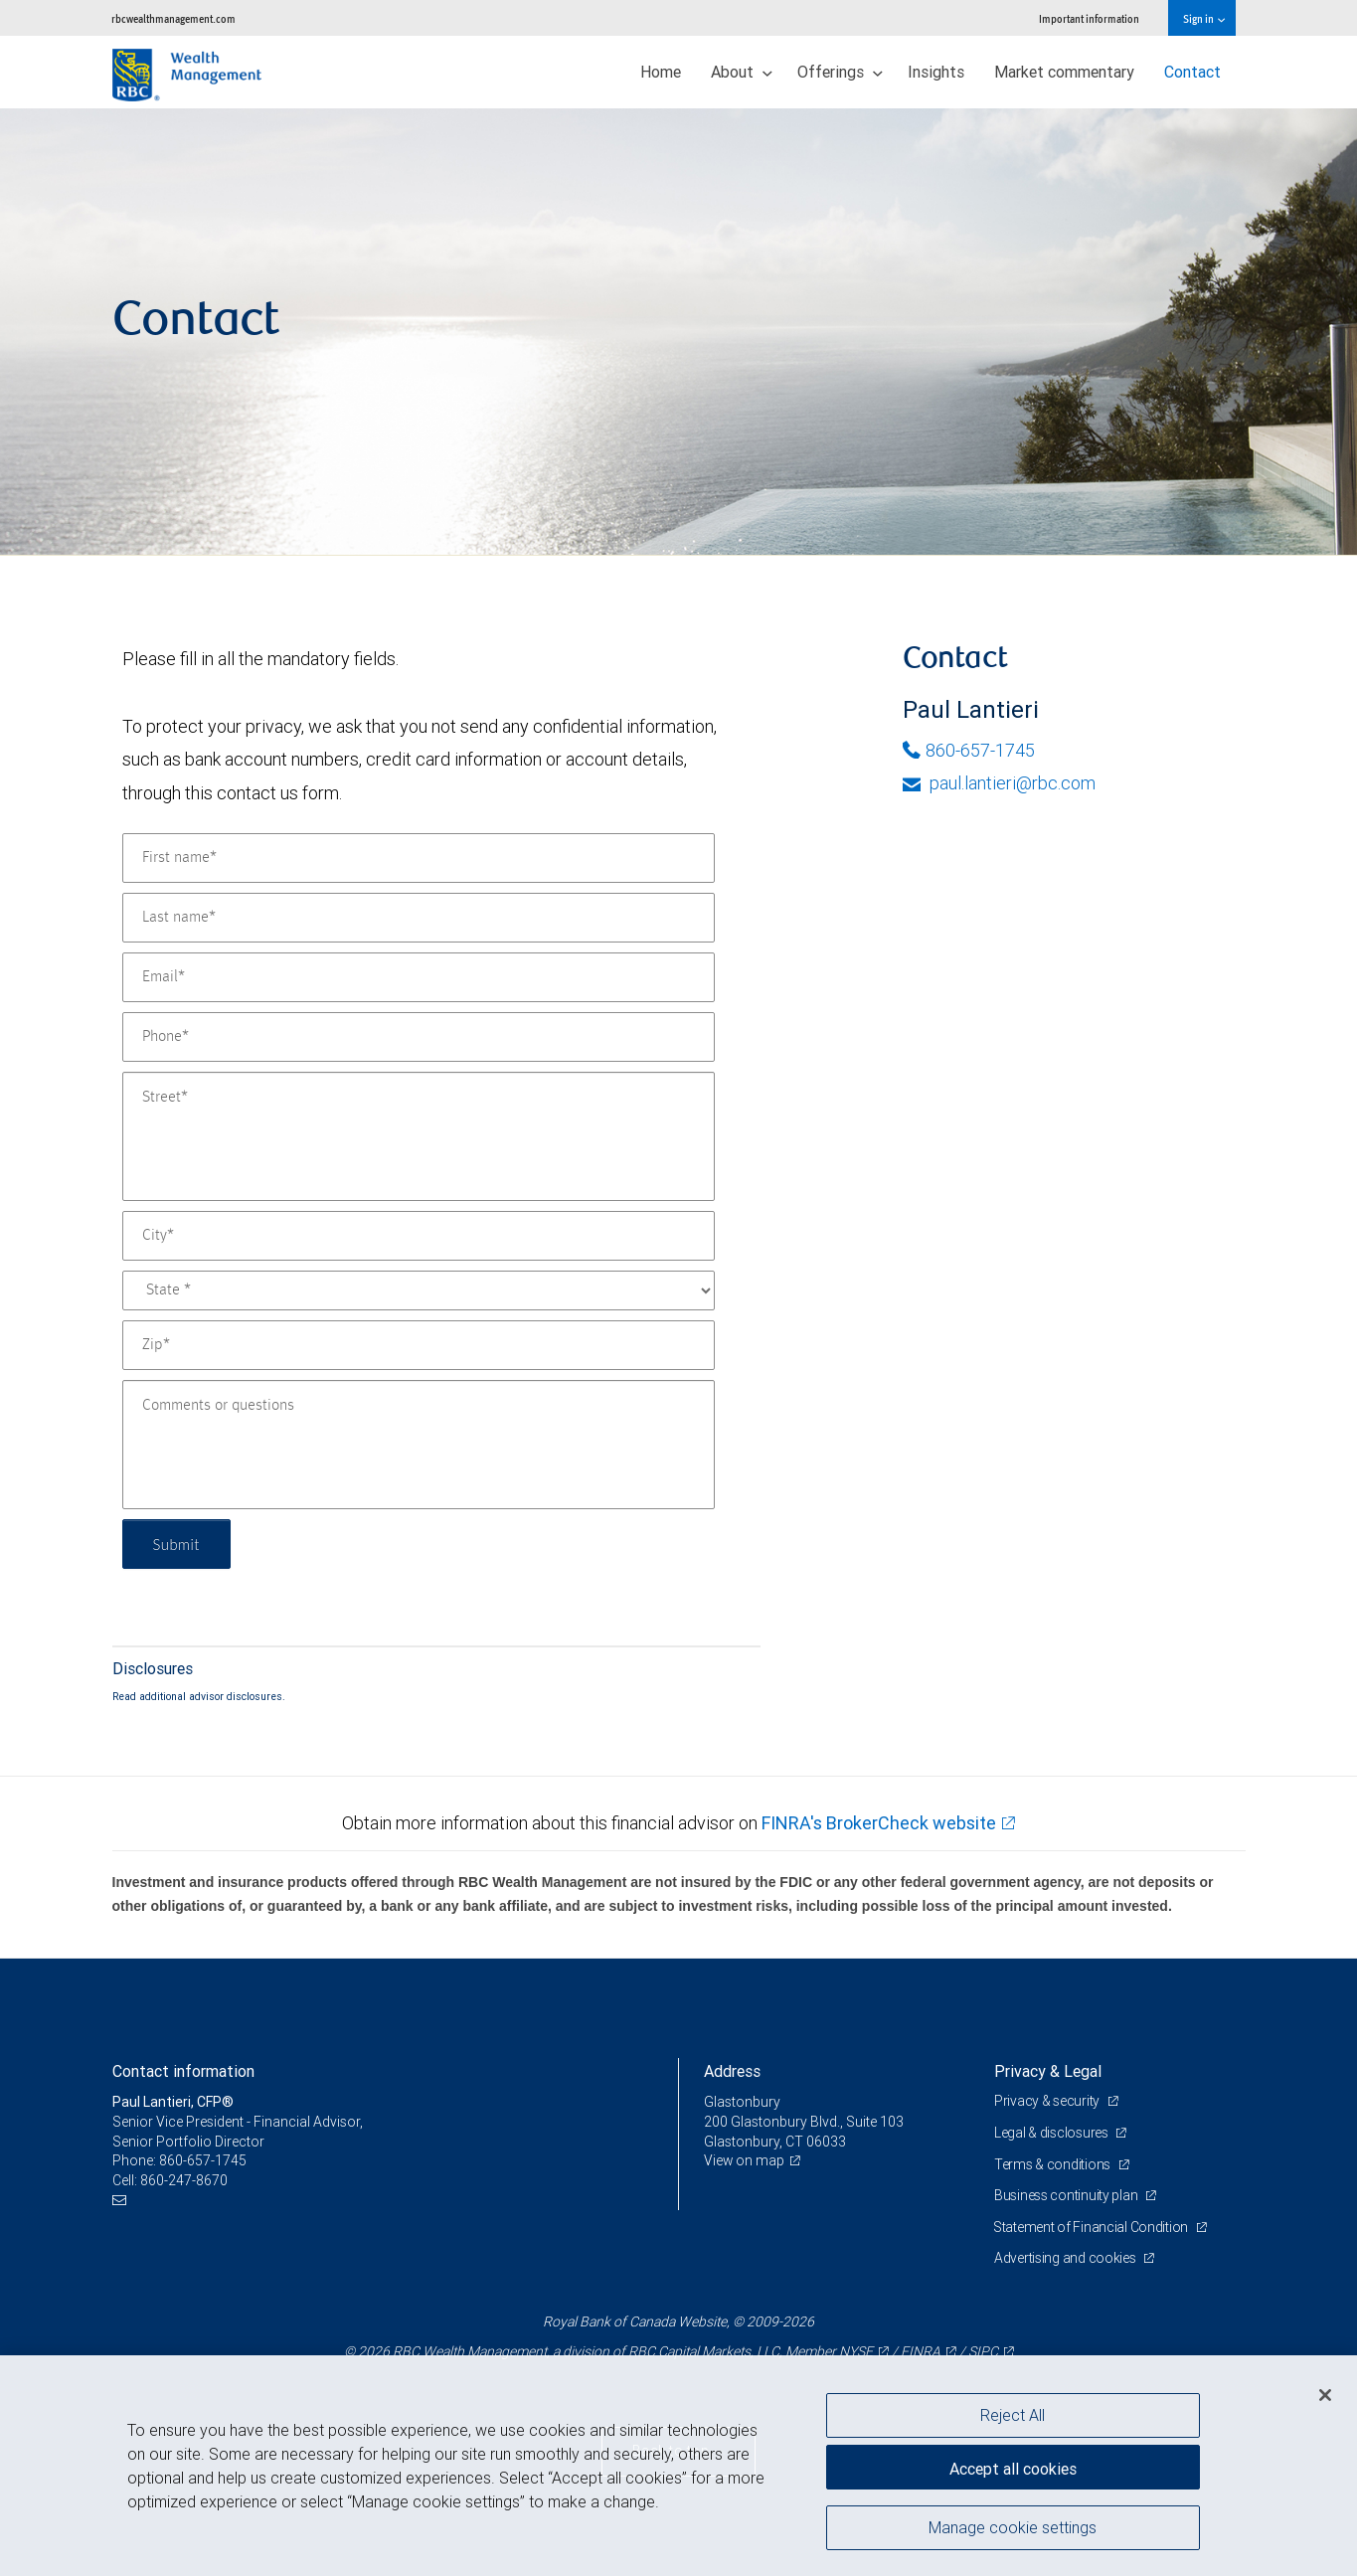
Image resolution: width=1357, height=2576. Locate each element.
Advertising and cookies (1066, 2258)
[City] (418, 1236)
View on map (744, 2160)
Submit (178, 1543)
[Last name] (418, 918)
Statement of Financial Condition (1093, 2227)
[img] (678, 332)
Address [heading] (732, 2071)
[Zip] (418, 1345)
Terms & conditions (1053, 2164)
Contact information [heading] (183, 2071)
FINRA (920, 2351)
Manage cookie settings (1013, 2529)
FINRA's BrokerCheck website (879, 1822)
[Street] (418, 1136)
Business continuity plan (1067, 2195)
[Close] (1325, 2395)
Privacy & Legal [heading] (1048, 2071)
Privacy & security (1048, 2101)
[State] (418, 1290)
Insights (936, 72)
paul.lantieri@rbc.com (999, 783)
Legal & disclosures (1052, 2133)
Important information (1089, 18)
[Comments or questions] (418, 1444)
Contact (1192, 72)
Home (660, 72)
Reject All (1012, 2415)
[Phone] (418, 1037)
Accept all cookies (1013, 2467)
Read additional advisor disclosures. (198, 1696)
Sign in (1203, 18)
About (741, 72)
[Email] (418, 977)
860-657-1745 (969, 750)
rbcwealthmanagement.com (173, 18)
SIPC (983, 2351)
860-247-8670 (184, 2180)
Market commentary (1064, 72)
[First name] (418, 858)
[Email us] (121, 2199)
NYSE (856, 2351)
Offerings (840, 72)
